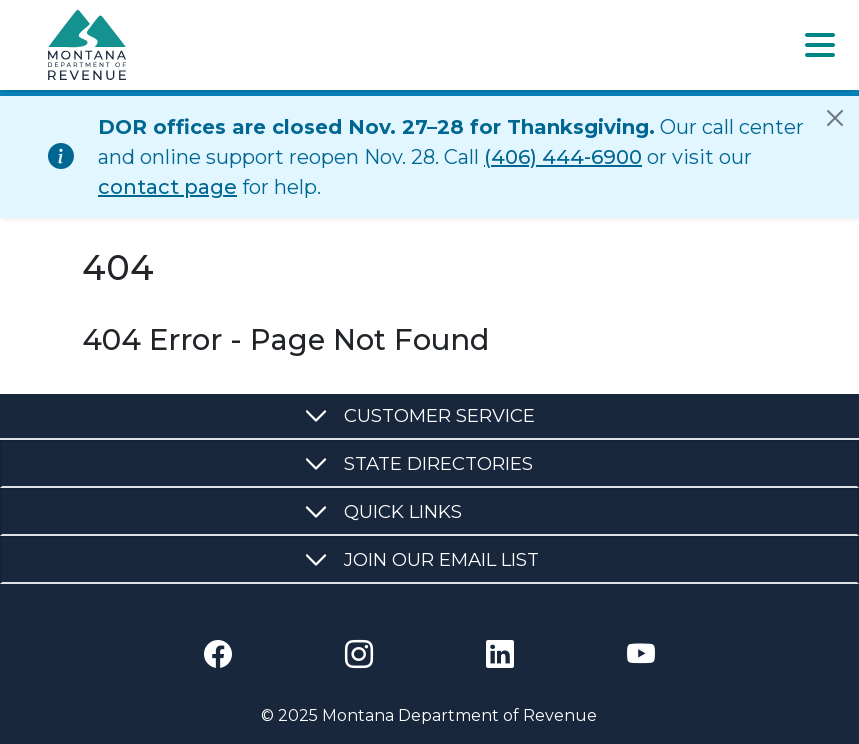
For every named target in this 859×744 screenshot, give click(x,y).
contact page (167, 187)
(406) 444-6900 (563, 157)
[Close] (835, 118)
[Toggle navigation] (820, 45)
